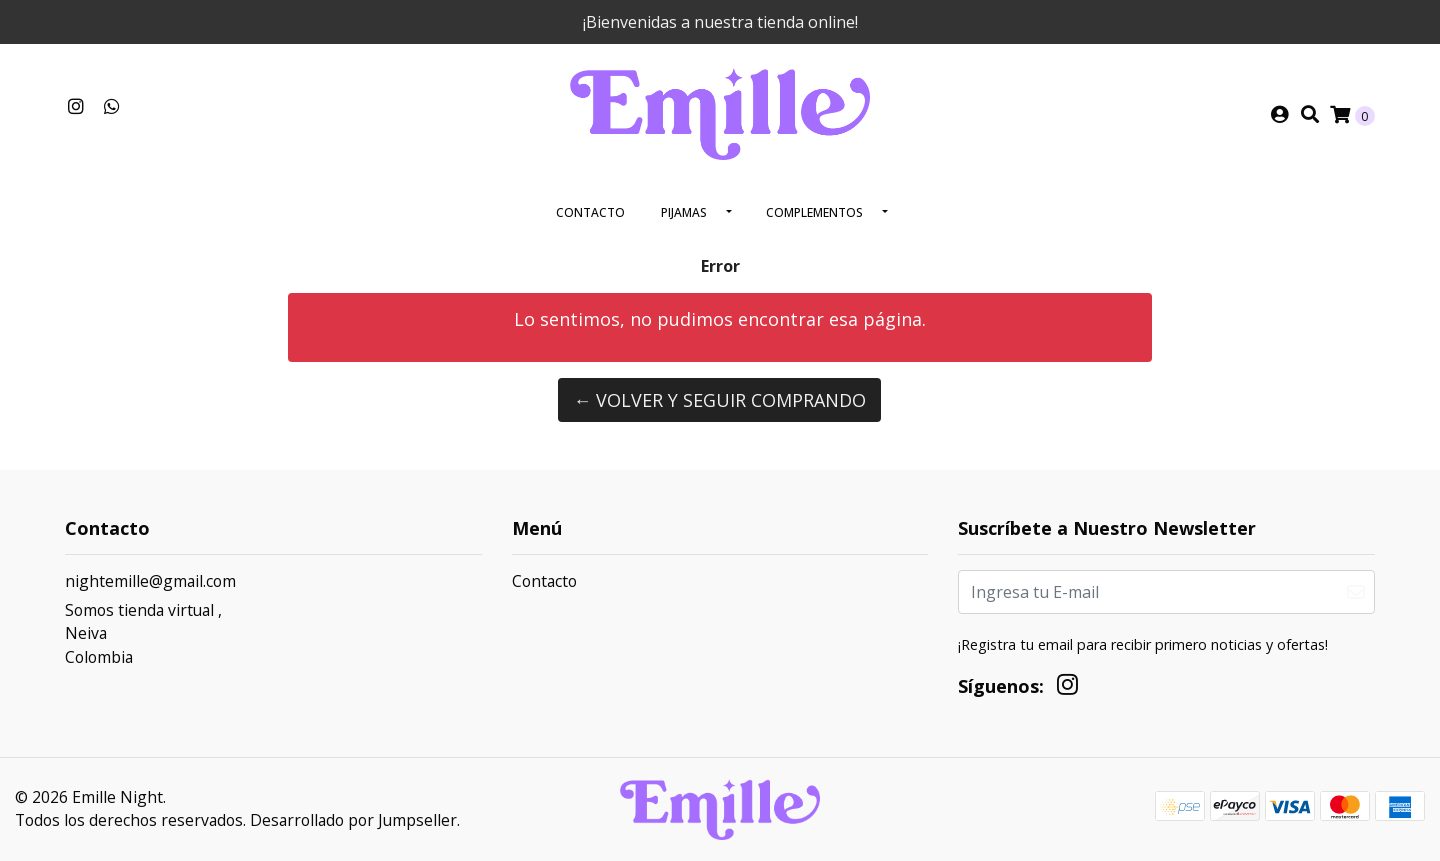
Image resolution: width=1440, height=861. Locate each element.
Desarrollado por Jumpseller (353, 820)
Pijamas (684, 212)
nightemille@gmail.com (150, 581)
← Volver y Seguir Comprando (719, 400)
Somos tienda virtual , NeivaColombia (143, 633)
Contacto (590, 212)
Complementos (814, 212)
